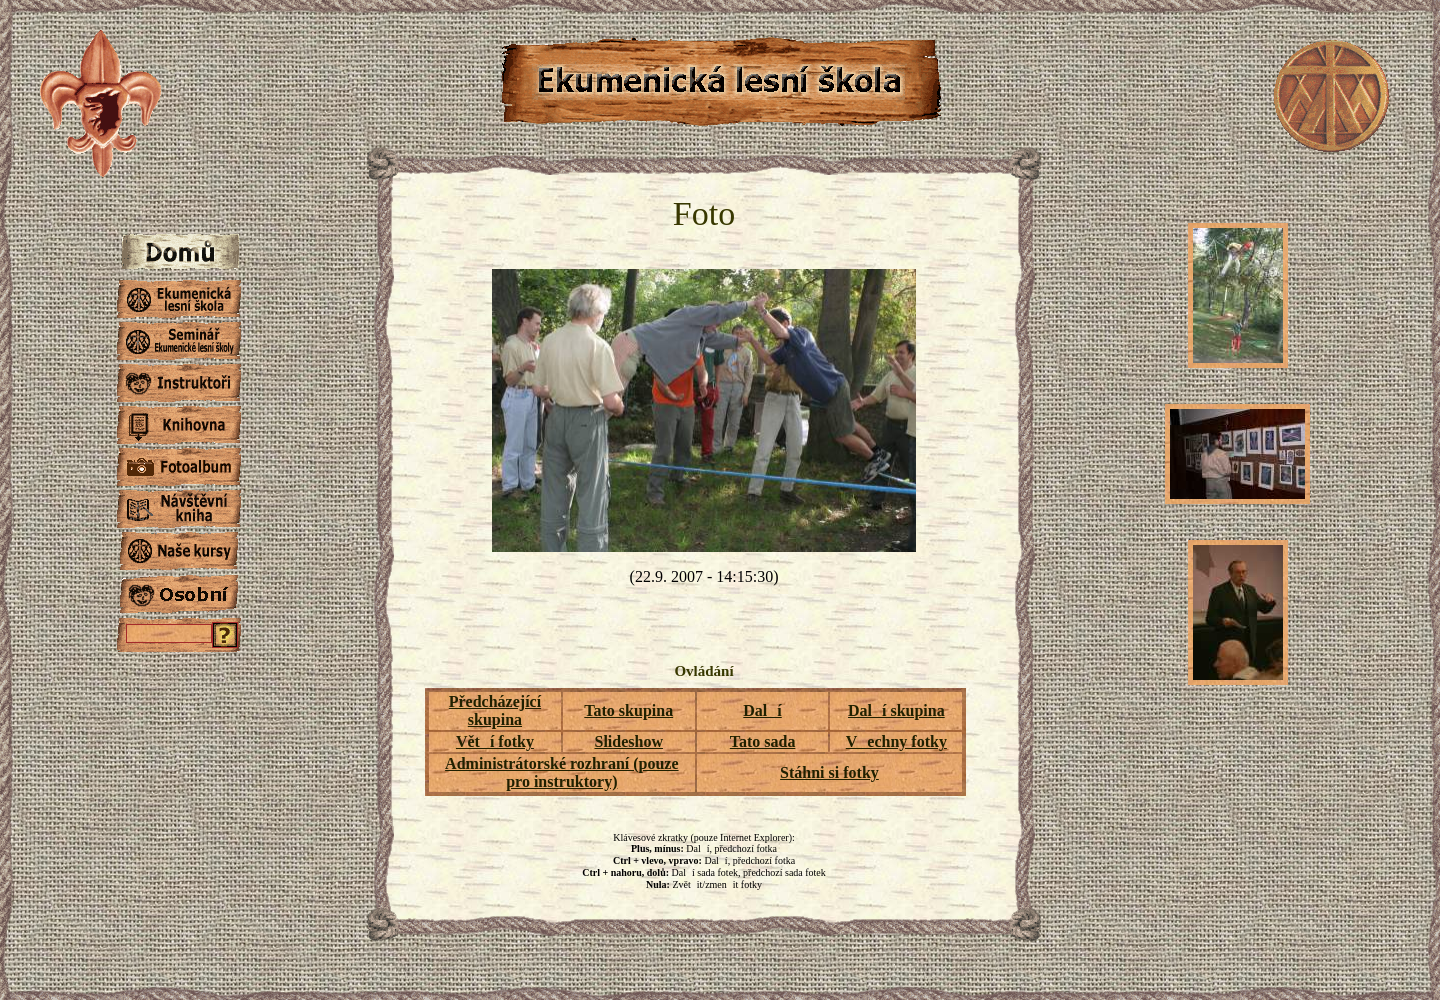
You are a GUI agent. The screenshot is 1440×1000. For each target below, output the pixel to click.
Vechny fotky (896, 741)
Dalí (762, 710)
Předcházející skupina (495, 710)
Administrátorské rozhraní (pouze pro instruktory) (561, 772)
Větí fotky (495, 741)
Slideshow (629, 741)
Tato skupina (628, 710)
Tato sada (763, 741)
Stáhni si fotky (829, 772)
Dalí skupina (896, 710)
